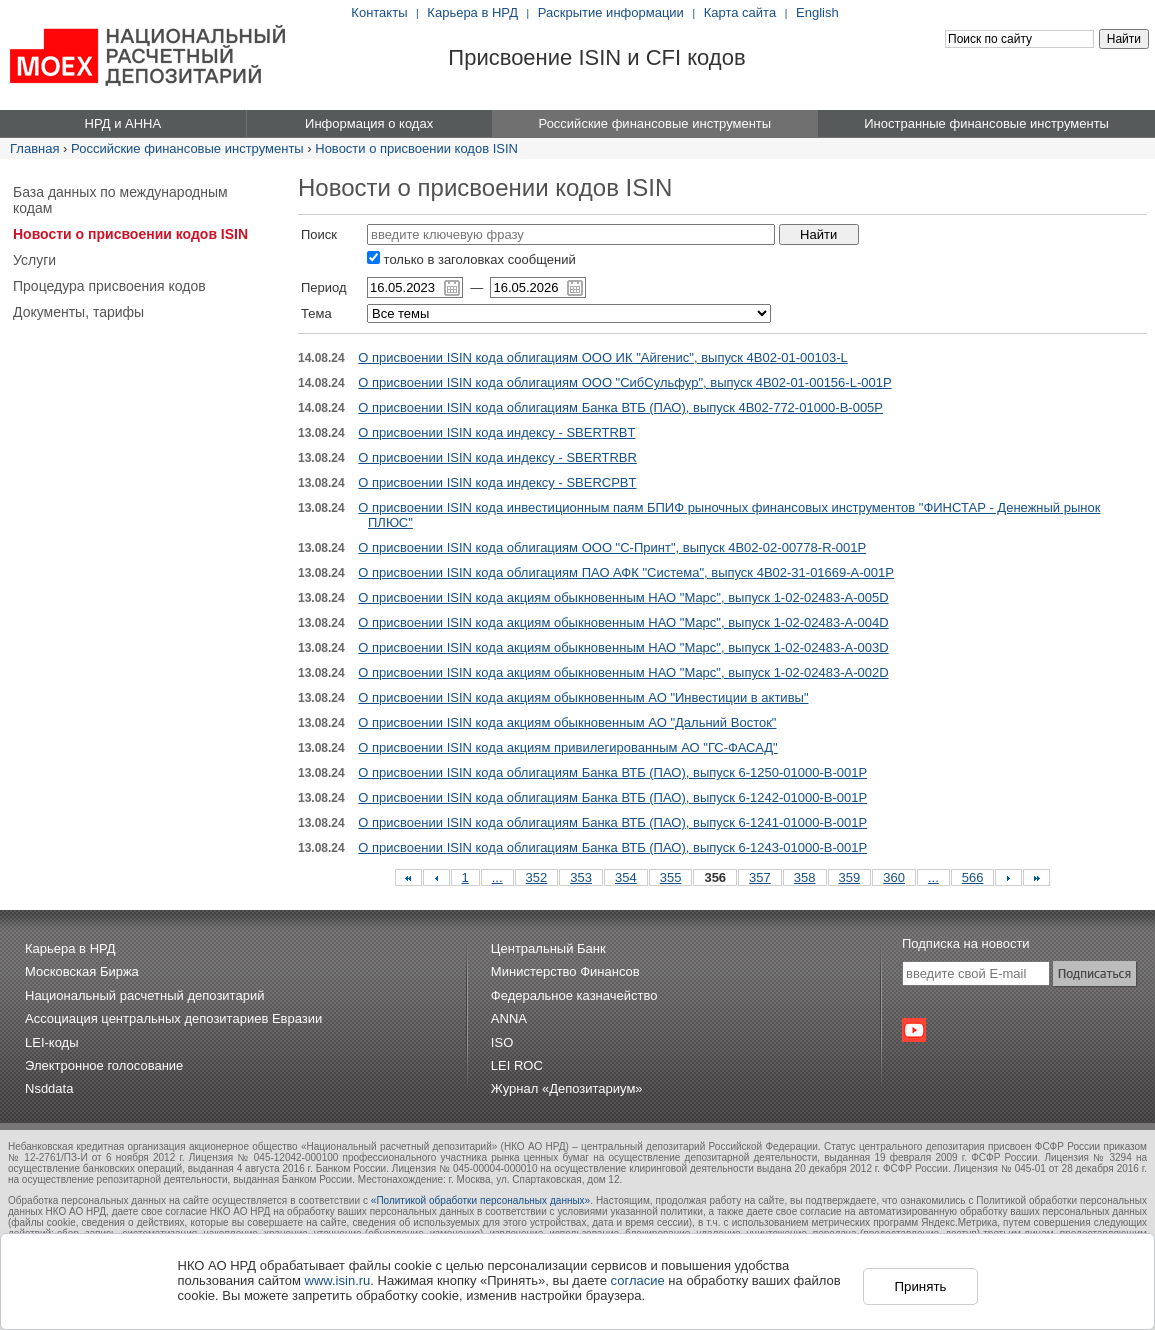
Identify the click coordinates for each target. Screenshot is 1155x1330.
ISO (502, 1042)
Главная (34, 148)
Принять (920, 1286)
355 (671, 877)
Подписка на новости (966, 943)
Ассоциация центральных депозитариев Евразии (173, 1018)
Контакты (379, 12)
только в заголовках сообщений (471, 259)
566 (973, 877)
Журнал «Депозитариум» (567, 1088)
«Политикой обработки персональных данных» (480, 1200)
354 (626, 877)
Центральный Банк (548, 948)
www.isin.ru (338, 1280)
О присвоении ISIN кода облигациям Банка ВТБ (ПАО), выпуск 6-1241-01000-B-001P (612, 822)
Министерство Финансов (565, 971)
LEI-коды (52, 1042)
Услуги (34, 260)
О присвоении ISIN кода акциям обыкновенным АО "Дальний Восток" (567, 722)
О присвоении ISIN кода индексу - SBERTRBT (496, 432)
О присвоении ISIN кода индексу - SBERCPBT (497, 482)
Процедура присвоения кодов (109, 286)
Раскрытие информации (611, 12)
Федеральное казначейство (574, 995)
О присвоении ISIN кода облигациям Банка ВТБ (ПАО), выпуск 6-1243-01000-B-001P (612, 847)
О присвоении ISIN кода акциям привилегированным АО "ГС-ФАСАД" (567, 747)
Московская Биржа (82, 971)
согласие (638, 1280)
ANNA (509, 1018)
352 (537, 877)
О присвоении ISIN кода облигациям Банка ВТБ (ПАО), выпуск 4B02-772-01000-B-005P (620, 407)
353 (581, 877)
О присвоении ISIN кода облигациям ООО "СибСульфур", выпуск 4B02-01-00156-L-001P (624, 382)
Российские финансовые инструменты (187, 148)
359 (850, 877)
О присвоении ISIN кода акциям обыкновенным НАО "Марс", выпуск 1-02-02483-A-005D (623, 597)
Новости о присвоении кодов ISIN (416, 148)
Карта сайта (740, 12)
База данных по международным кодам (120, 200)
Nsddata (49, 1088)
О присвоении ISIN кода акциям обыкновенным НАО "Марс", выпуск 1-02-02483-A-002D (623, 672)
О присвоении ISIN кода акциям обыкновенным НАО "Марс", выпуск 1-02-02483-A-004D (623, 622)
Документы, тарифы (78, 312)
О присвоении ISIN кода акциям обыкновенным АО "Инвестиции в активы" (583, 697)
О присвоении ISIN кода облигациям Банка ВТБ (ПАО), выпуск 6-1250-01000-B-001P (612, 772)
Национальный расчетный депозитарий (144, 995)
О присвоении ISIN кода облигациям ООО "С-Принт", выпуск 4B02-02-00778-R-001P (612, 547)
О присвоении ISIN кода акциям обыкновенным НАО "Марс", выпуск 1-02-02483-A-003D (623, 647)
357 (760, 877)
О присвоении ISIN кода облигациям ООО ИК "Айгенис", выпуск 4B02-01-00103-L (602, 357)
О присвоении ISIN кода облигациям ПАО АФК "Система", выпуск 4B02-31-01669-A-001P (626, 572)
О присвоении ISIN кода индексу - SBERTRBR (497, 457)
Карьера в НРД (472, 12)
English (817, 12)
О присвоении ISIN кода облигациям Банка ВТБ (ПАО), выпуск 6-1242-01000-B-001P (612, 797)
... (497, 877)
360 (894, 877)
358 (805, 877)
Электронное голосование (104, 1065)
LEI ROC (517, 1065)
